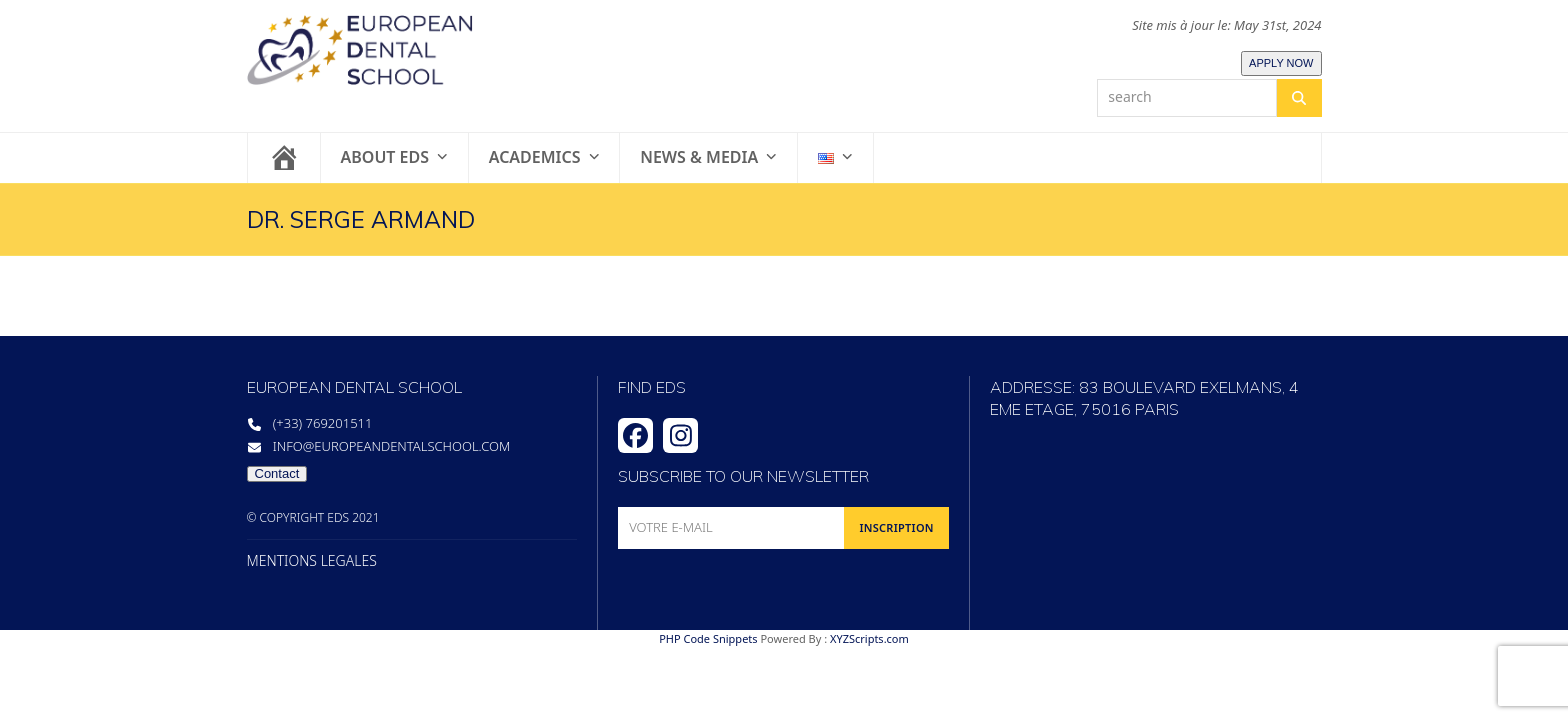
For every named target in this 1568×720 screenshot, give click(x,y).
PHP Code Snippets (708, 638)
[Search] (1299, 98)
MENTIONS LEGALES (312, 561)
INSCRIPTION (896, 527)
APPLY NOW (1281, 63)
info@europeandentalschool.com (392, 446)
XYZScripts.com (869, 638)
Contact (277, 473)
